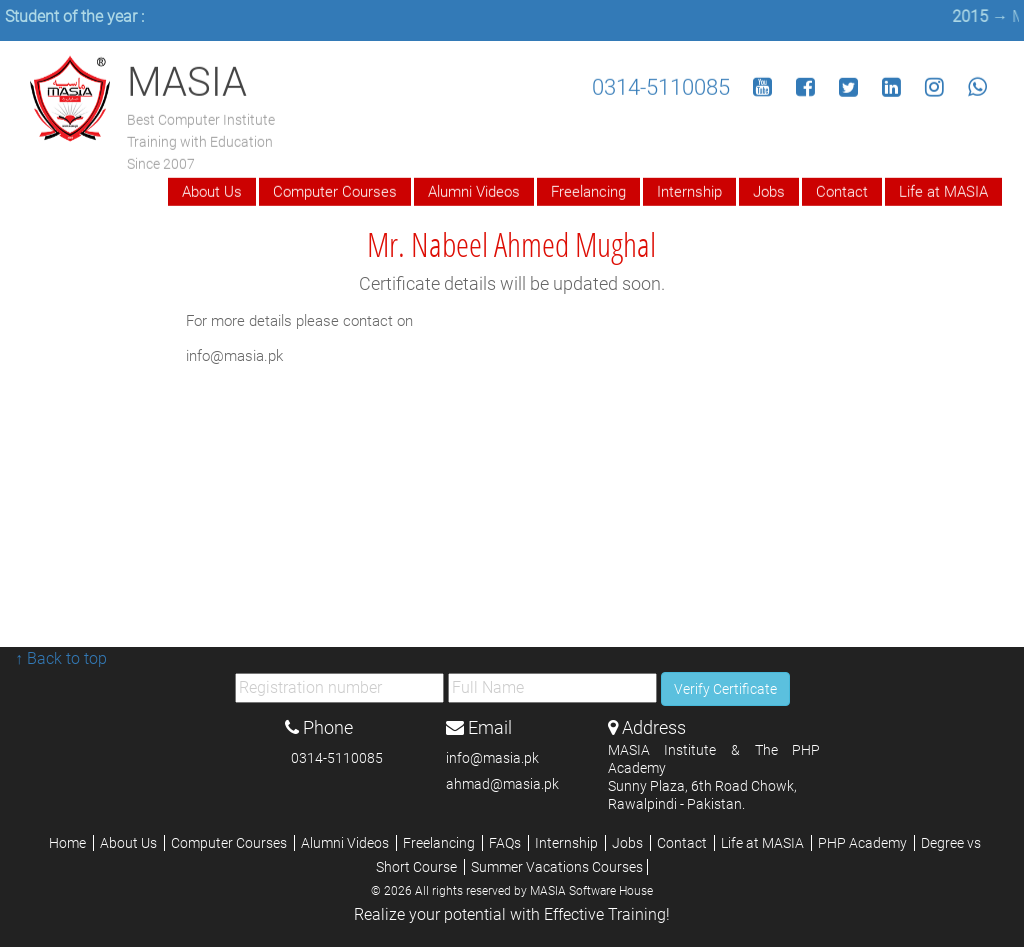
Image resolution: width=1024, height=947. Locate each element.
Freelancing (588, 190)
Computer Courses (335, 190)
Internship (689, 190)
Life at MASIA (943, 190)
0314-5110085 (661, 85)
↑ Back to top (61, 658)
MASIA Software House (591, 891)
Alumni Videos (474, 190)
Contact (842, 190)
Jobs (769, 190)
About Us (212, 190)
